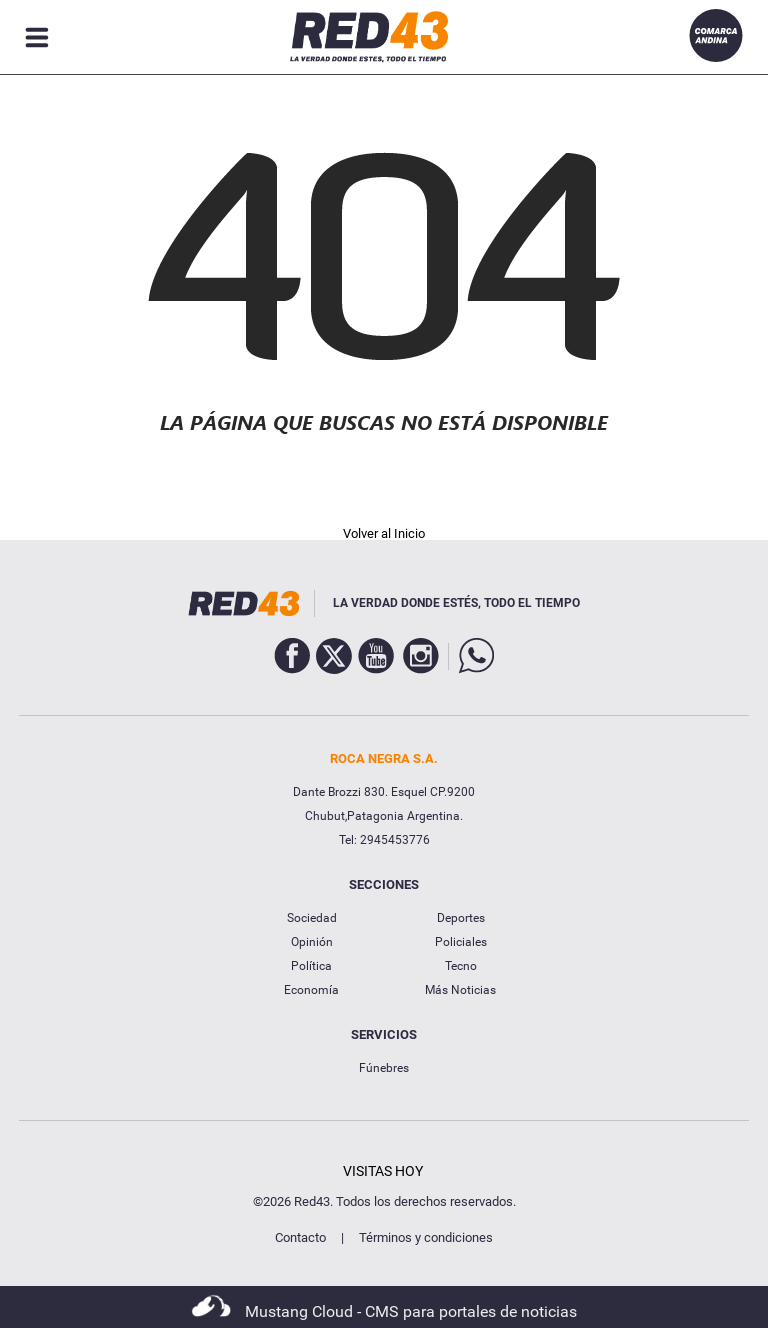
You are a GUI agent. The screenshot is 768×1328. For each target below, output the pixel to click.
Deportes (461, 918)
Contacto (300, 1237)
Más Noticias (460, 990)
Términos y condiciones (426, 1237)
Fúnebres (384, 1068)
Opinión (312, 942)
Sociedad (312, 918)
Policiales (461, 942)
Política (311, 966)
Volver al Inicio (384, 533)
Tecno (461, 966)
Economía (311, 990)
